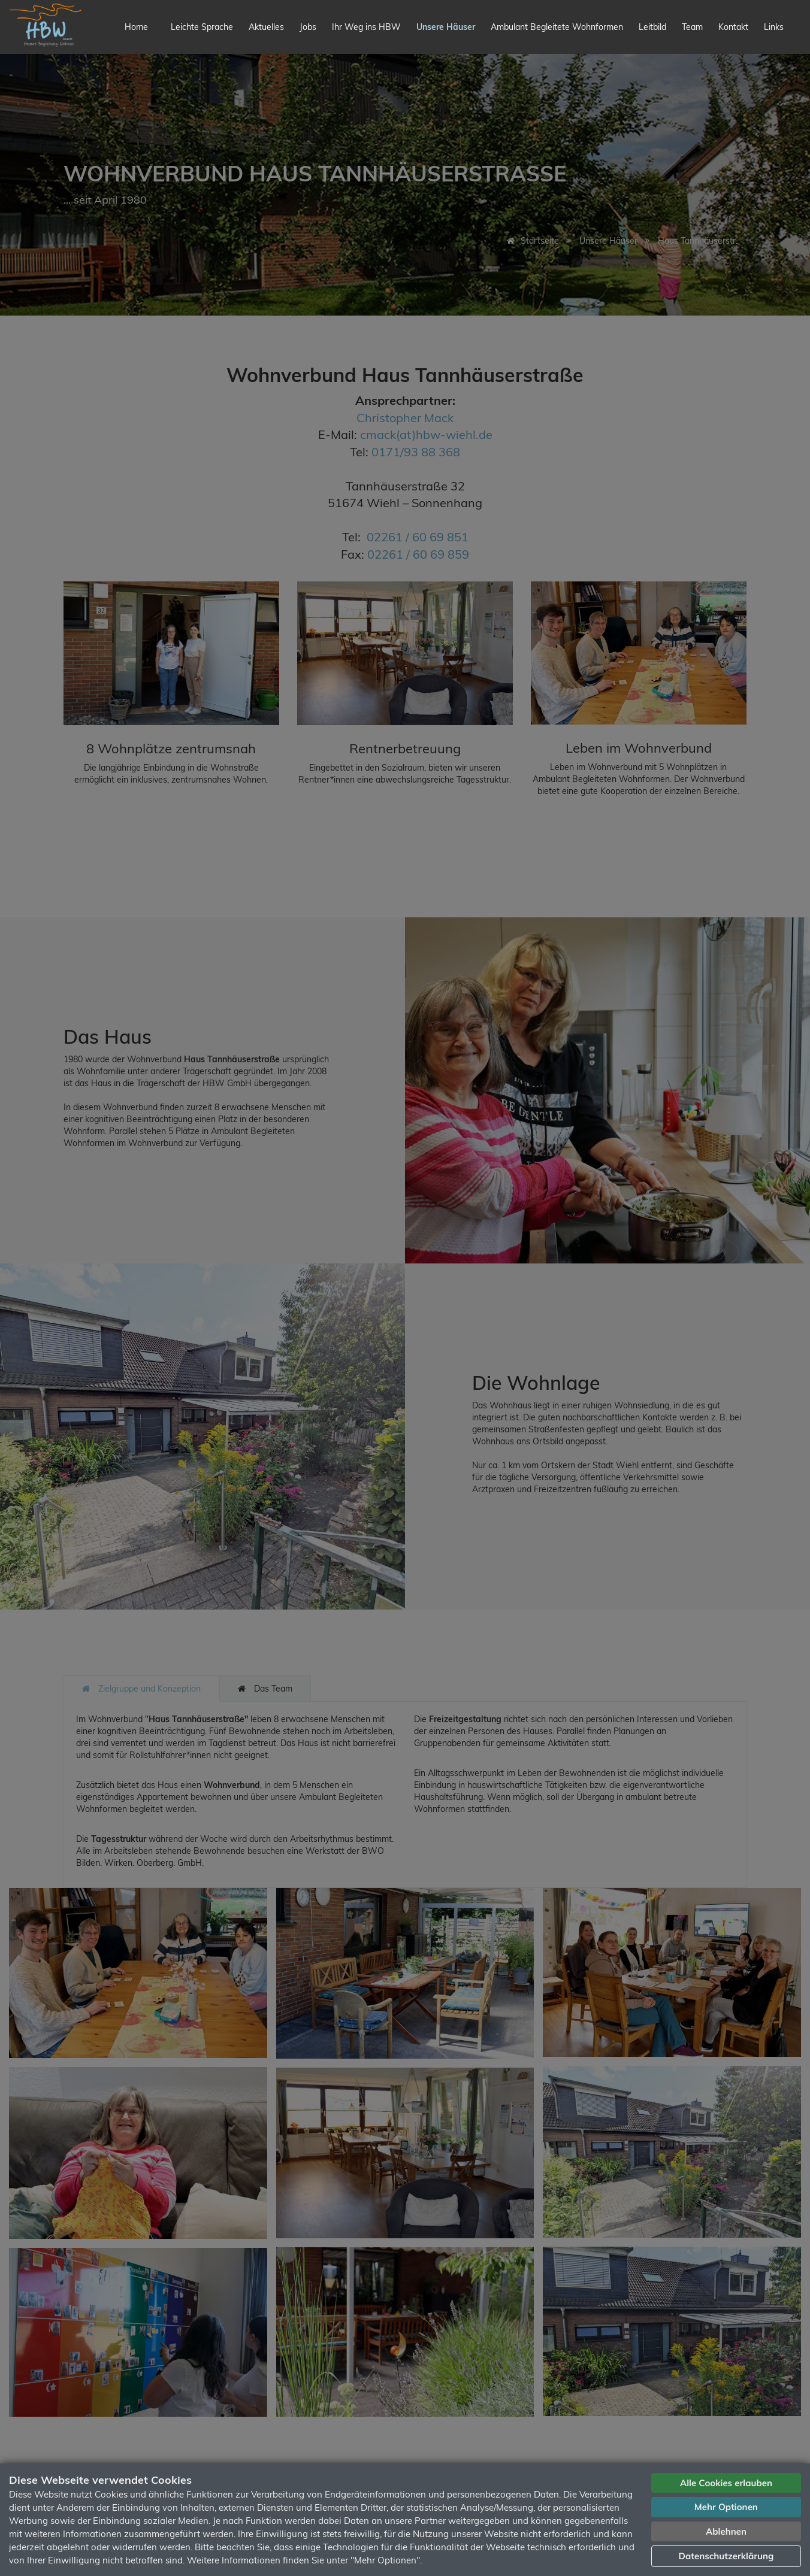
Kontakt (733, 27)
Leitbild (652, 27)
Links (774, 27)
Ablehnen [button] (726, 2531)
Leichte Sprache (202, 27)
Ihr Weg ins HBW (366, 27)
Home (136, 27)
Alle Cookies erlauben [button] (726, 2483)
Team (692, 27)
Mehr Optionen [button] (726, 2507)
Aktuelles (266, 27)
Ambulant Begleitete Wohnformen (557, 27)
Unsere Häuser (445, 27)
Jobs (308, 27)
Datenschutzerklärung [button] (726, 2556)
